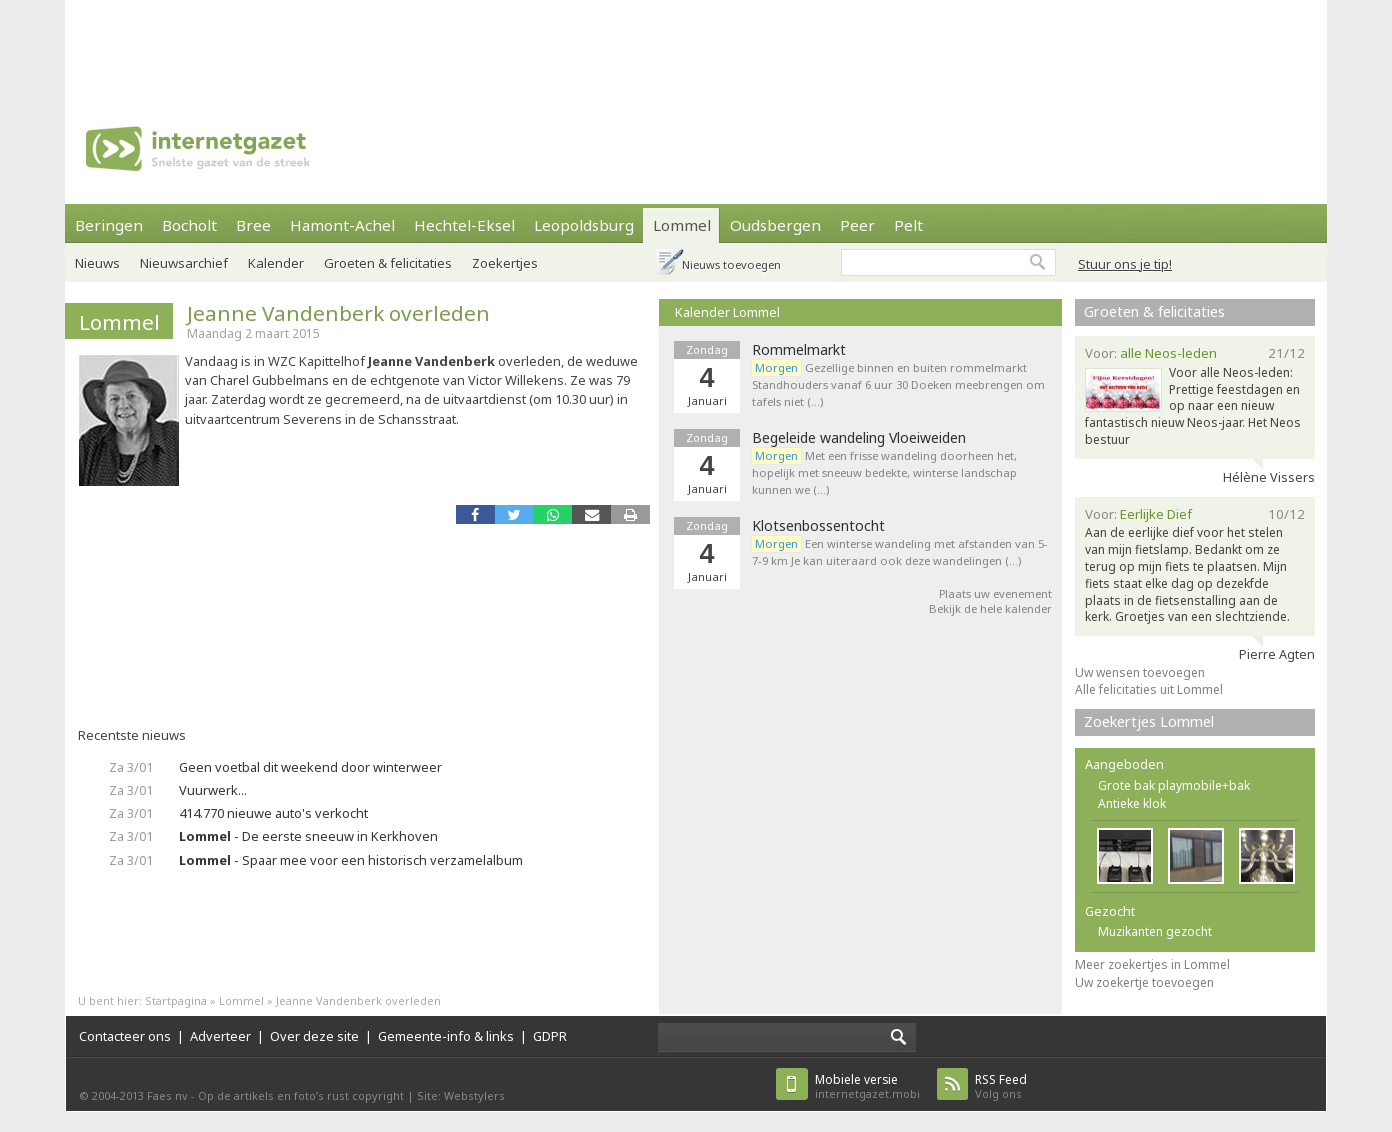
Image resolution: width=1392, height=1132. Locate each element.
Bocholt (189, 225)
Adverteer (220, 1036)
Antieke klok (1132, 803)
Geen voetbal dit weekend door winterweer (310, 767)
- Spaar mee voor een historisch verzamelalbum (351, 860)
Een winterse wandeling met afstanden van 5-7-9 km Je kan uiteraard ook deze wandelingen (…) (900, 552)
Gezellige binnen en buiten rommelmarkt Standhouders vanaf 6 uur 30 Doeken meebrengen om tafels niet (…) (898, 384)
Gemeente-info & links (446, 1036)
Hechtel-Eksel (464, 225)
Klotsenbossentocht (818, 526)
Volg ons (1001, 1086)
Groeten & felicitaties (388, 263)
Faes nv (167, 1095)
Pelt (908, 225)
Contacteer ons (125, 1036)
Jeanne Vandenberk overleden (338, 313)
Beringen (109, 225)
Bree (253, 225)
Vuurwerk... (213, 790)
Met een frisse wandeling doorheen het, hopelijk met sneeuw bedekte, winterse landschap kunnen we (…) (884, 472)
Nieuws (97, 263)
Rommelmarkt (799, 350)
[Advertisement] (696, 45)
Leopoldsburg (584, 225)
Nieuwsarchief (184, 263)
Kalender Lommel (727, 312)
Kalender (276, 263)
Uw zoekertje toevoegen (1144, 982)
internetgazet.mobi (867, 1086)
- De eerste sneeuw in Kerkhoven (308, 836)
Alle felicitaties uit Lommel (1149, 689)
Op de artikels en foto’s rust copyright (301, 1095)
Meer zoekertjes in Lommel (1152, 964)
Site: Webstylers (461, 1095)
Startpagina (176, 1000)
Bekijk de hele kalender (990, 608)
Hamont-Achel (342, 225)
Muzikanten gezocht (1155, 931)
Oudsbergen (775, 225)
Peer (857, 225)
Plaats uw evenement (995, 593)
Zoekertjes (505, 263)
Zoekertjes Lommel (1149, 721)
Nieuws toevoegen (731, 264)
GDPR (550, 1036)
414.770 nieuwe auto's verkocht (273, 813)
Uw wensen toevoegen (1140, 672)
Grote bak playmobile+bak (1174, 785)
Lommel (682, 225)
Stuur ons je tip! (1125, 264)
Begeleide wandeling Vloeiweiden (859, 438)
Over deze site (314, 1036)
